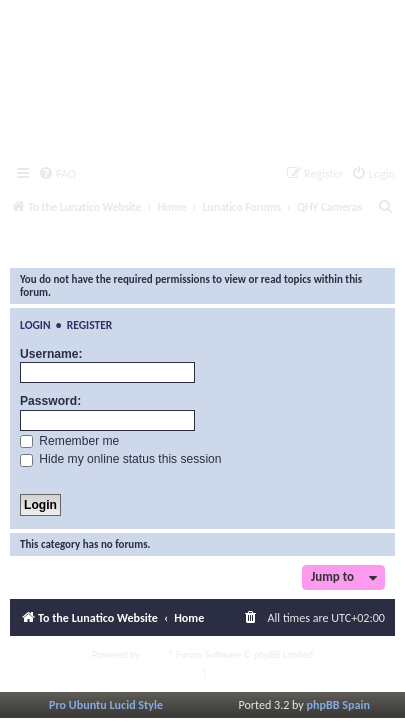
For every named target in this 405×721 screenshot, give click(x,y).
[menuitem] (57, 174)
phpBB (155, 654)
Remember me (69, 441)
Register (90, 325)
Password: (50, 401)
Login (35, 325)
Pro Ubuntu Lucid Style (106, 704)
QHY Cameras (75, 249)
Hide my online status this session (121, 459)
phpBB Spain (338, 704)
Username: (51, 354)
